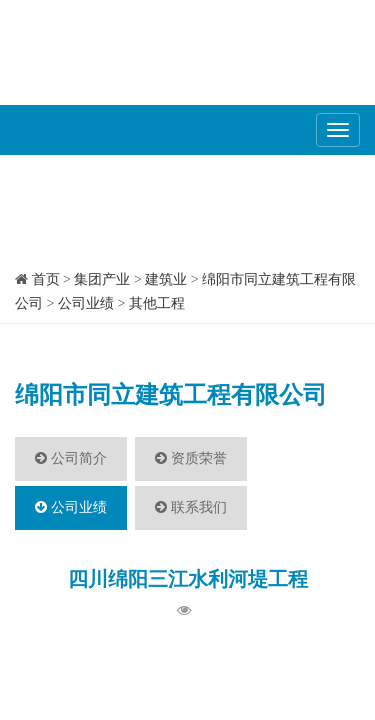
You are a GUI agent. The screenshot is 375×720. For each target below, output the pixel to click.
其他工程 (157, 303)
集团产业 (102, 279)
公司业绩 (86, 303)
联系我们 (191, 507)
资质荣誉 (191, 458)
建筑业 (166, 279)
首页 (46, 279)
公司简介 (71, 458)
